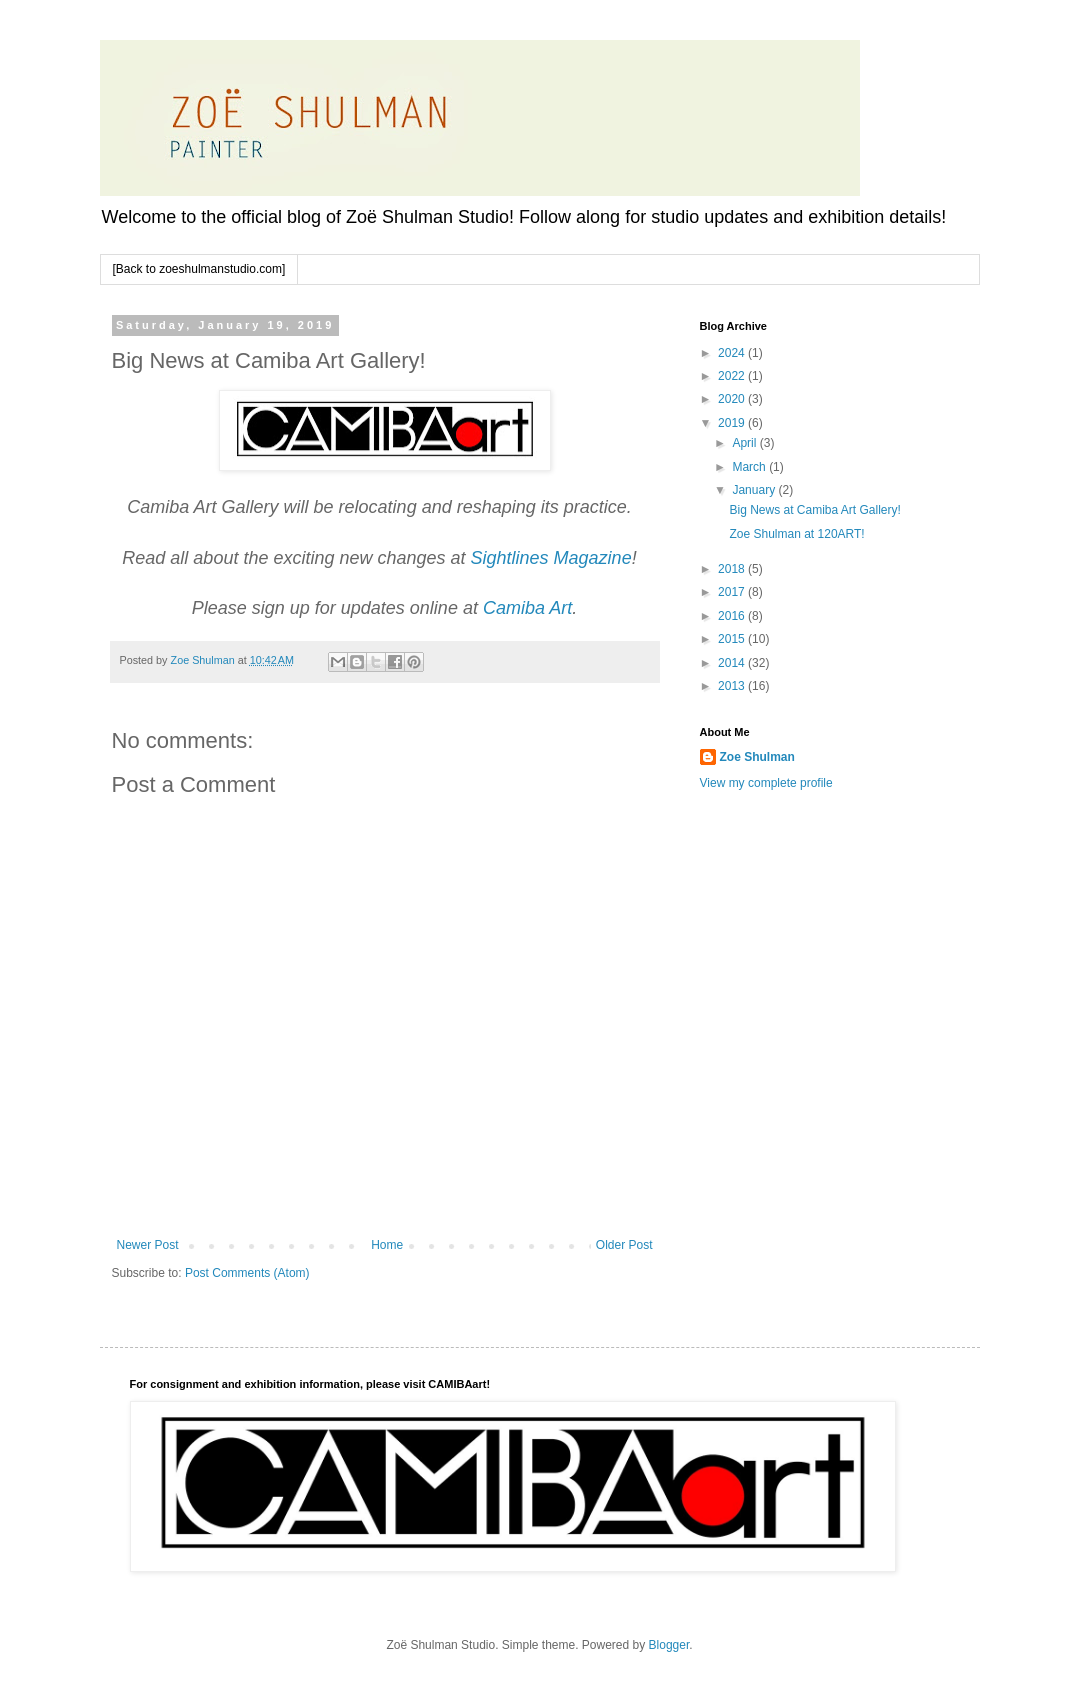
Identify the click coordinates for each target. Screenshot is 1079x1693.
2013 (733, 686)
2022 (733, 376)
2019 (733, 423)
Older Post (624, 1245)
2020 (733, 399)
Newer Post (148, 1245)
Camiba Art (527, 608)
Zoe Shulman (757, 757)
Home (387, 1245)
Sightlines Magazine (551, 558)
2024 (733, 353)
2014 (733, 663)
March (750, 467)
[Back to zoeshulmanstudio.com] (199, 269)
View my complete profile (766, 783)
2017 (733, 592)
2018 (733, 569)
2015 (733, 639)
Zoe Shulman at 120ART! (796, 534)
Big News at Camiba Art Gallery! (814, 510)
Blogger (669, 1645)
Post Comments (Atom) (247, 1273)
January (755, 490)
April (745, 443)
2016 (733, 616)
